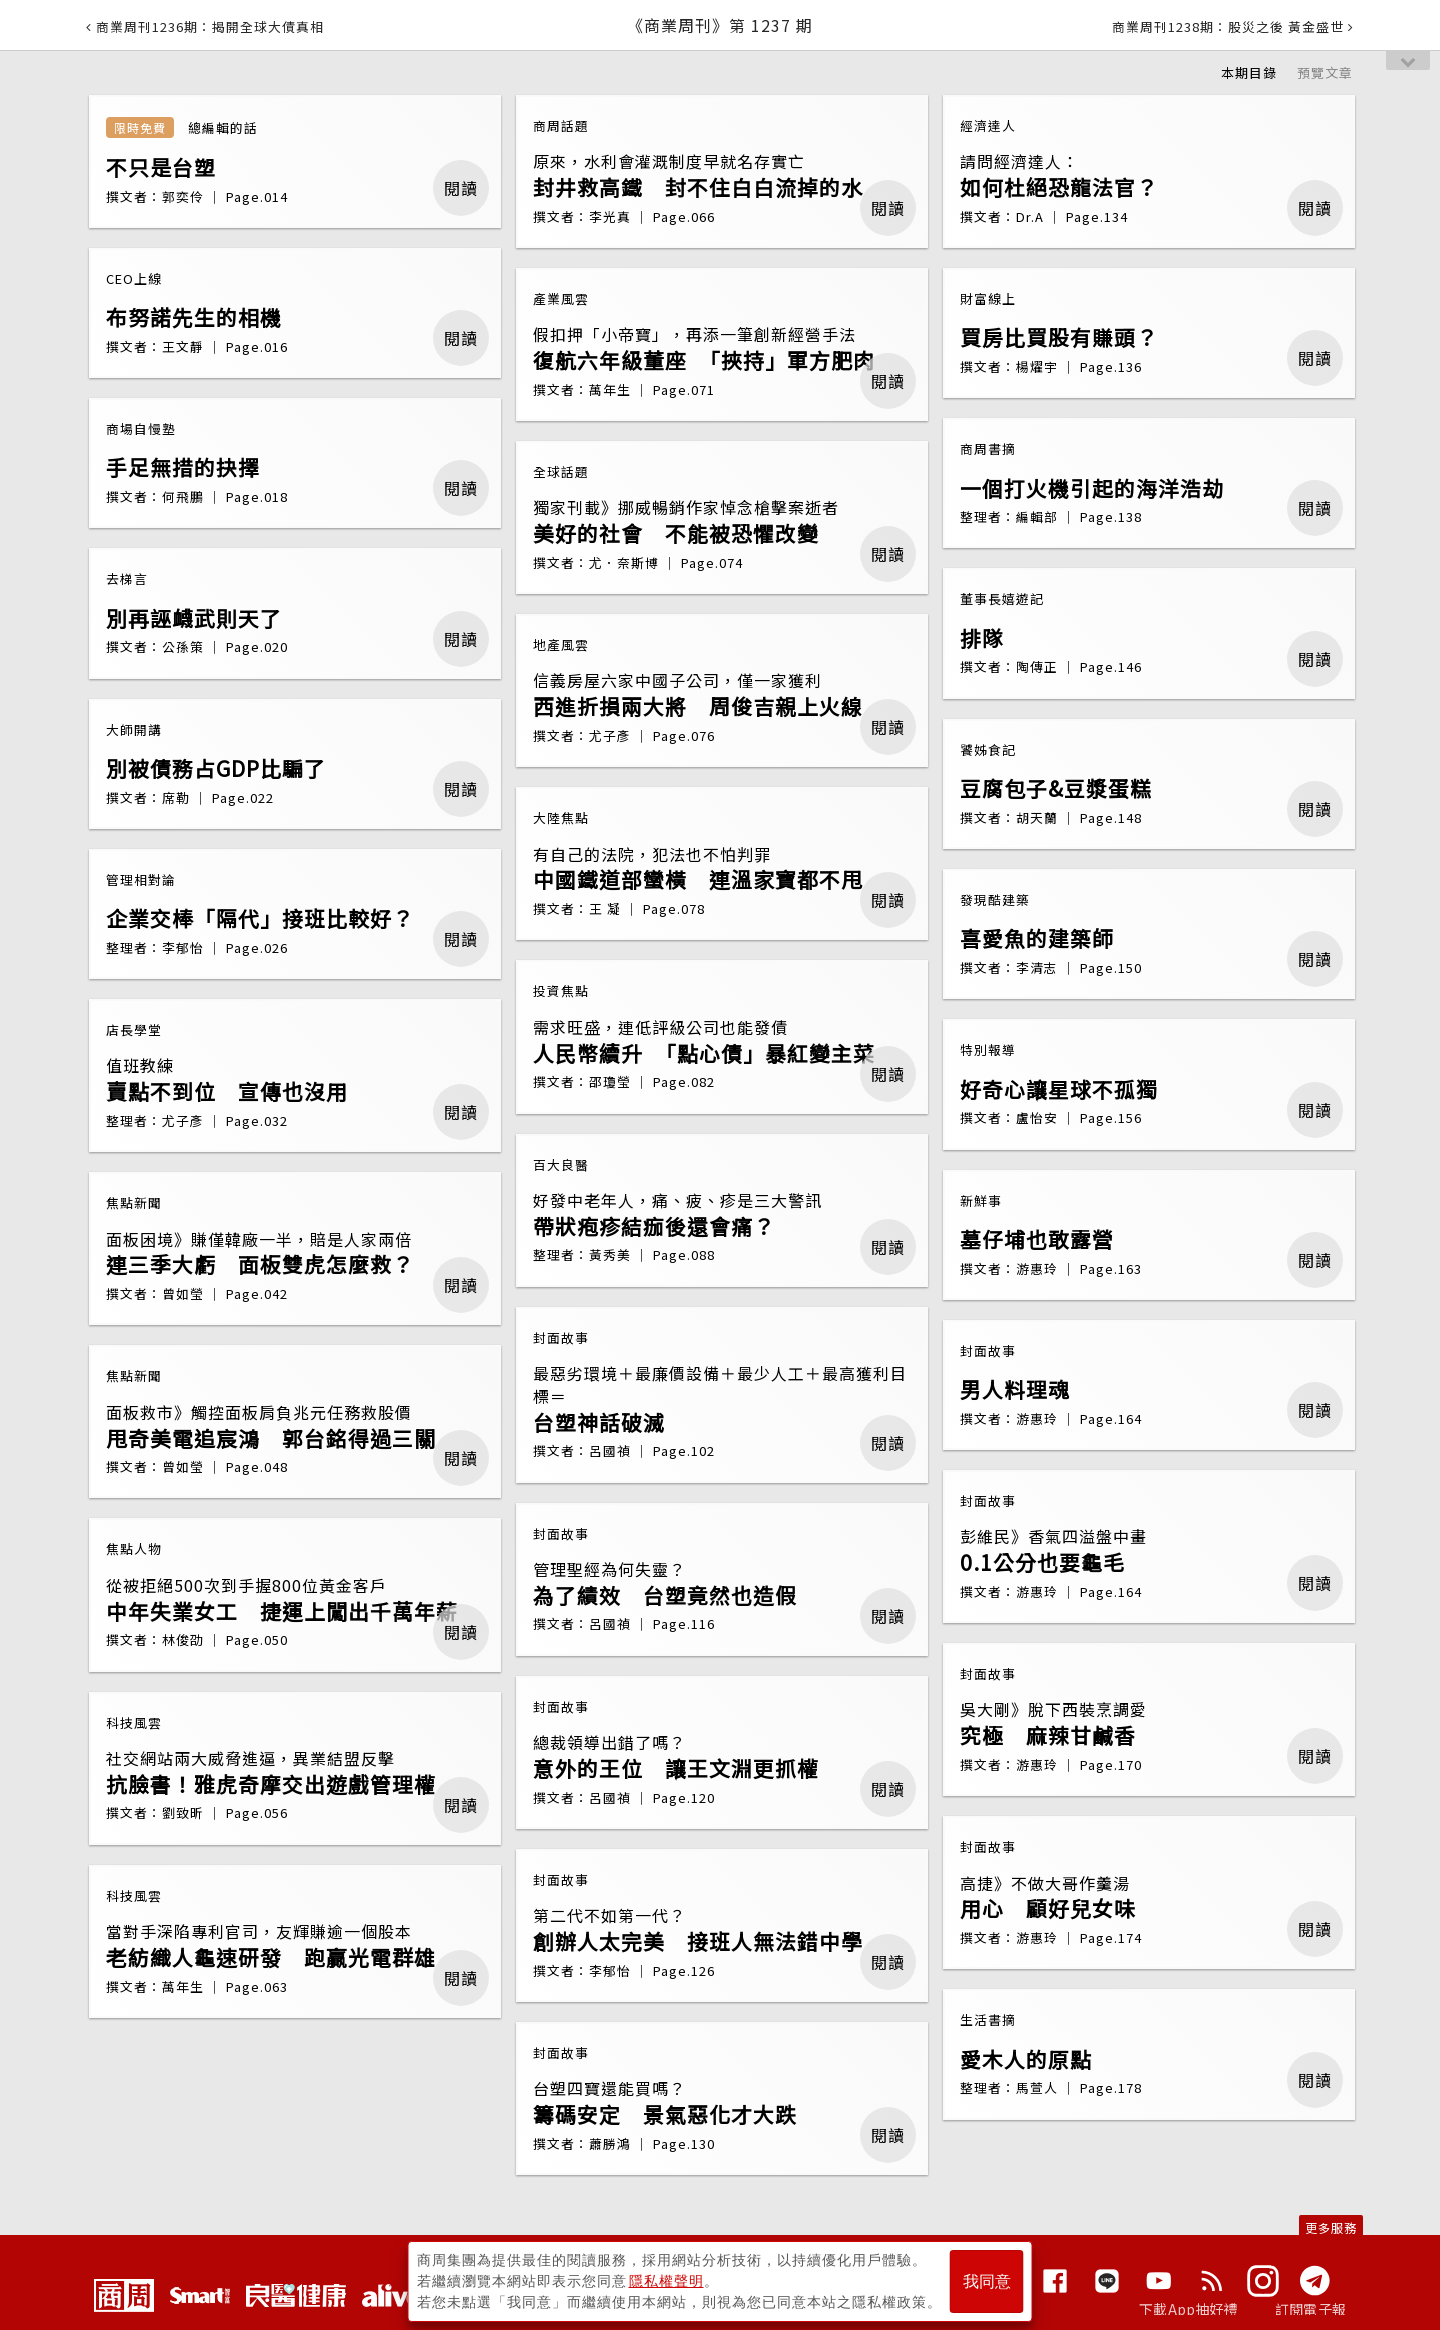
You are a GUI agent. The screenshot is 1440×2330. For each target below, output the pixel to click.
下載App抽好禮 (1188, 2309)
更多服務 (1331, 2227)
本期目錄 (1249, 72)
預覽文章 (1325, 72)
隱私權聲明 (666, 2281)
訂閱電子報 (1310, 2309)
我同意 (987, 2281)
